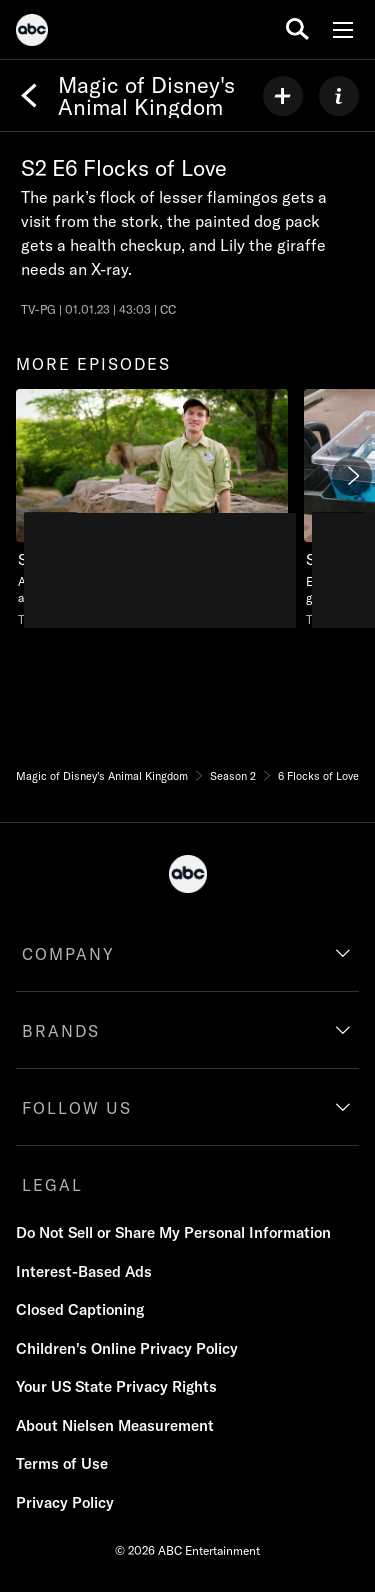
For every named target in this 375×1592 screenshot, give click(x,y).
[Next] (352, 476)
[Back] (29, 96)
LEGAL (52, 1185)
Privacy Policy (65, 1502)
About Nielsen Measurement (115, 1425)
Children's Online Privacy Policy (127, 1348)
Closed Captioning (80, 1309)
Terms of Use (62, 1463)
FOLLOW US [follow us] (77, 1108)
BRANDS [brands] (61, 1031)
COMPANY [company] (68, 954)
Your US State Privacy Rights (116, 1386)
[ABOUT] (339, 96)
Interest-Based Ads (84, 1271)
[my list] (283, 96)
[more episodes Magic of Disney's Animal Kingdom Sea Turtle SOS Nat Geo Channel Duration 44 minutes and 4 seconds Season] (152, 508)
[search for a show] (297, 29)
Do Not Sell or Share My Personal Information (173, 1232)
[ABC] (32, 33)
